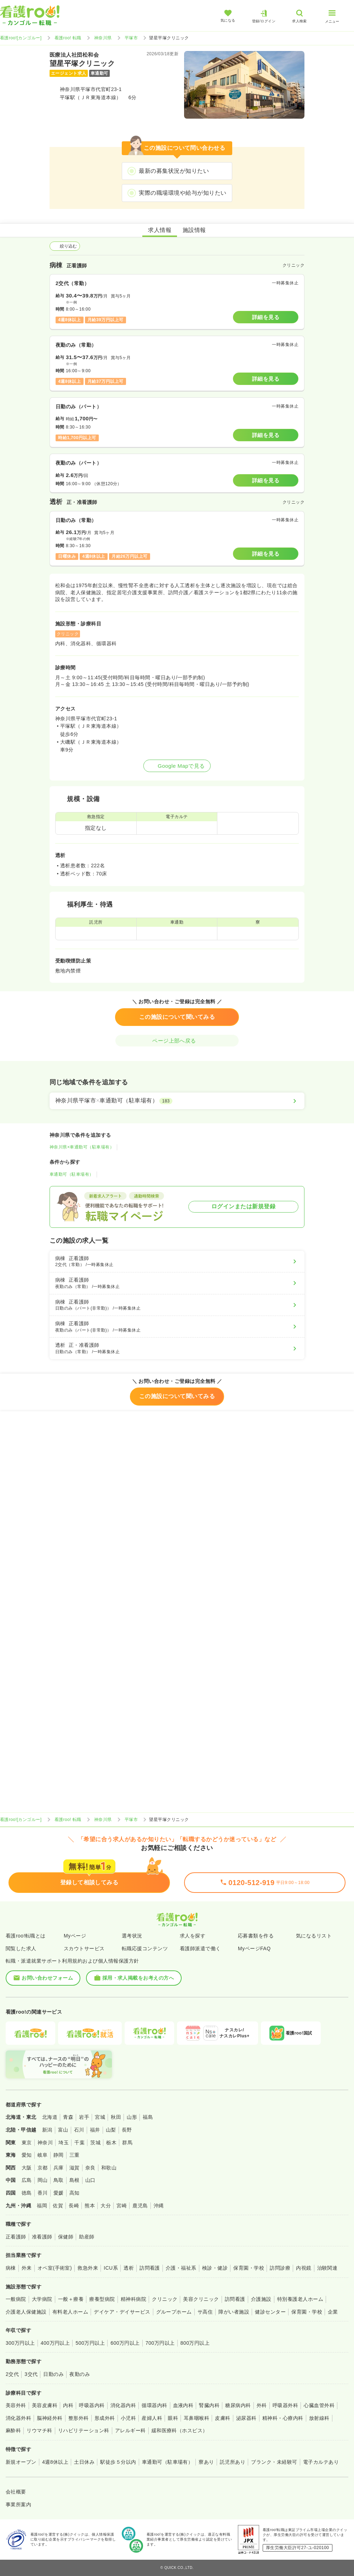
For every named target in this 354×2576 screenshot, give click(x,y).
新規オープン (21, 2462)
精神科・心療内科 (282, 2418)
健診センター (270, 2312)
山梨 (111, 2130)
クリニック (164, 2299)
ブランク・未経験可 (274, 2462)
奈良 (90, 2168)
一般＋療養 (71, 2299)
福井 (95, 2130)
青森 (68, 2117)
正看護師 (16, 2237)
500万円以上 (90, 2343)
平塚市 (131, 37)
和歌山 (108, 2168)
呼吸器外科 (285, 2405)
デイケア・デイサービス (122, 2312)
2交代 (12, 2374)
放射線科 (319, 2418)
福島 (148, 2117)
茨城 (95, 2142)
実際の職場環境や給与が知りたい (182, 193)
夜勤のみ (79, 2374)
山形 (132, 2117)
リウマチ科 (39, 2430)
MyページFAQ (254, 1948)
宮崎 (121, 2205)
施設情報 (194, 230)
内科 (68, 2405)
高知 (74, 2193)
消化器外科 (18, 2418)
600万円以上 (125, 2343)
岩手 (84, 2117)
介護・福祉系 (181, 2268)
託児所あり (232, 2462)
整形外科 (78, 2418)
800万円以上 (195, 2343)
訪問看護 (149, 2268)
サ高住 (205, 2312)
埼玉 (63, 2142)
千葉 (79, 2142)
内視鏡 (303, 2268)
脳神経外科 (49, 2418)
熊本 (90, 2205)
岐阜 (43, 2155)
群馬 (127, 2142)
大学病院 (42, 2299)
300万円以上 (20, 2343)
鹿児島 (140, 2205)
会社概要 (16, 2492)
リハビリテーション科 (83, 2430)
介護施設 (261, 2299)
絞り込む (65, 246)
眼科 (173, 2418)
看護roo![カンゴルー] (21, 37)
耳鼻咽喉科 (196, 2418)
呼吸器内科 (91, 2405)
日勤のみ (53, 2374)
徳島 (27, 2193)
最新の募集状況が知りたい (174, 171)
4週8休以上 (55, 2462)
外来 (27, 2268)
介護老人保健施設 (26, 2312)
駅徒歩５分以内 (118, 2462)
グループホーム (174, 2312)
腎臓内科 (209, 2405)
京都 (43, 2168)
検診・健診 (215, 2268)
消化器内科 (123, 2405)
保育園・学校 (248, 2268)
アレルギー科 (130, 2430)
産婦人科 (152, 2418)
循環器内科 (154, 2405)
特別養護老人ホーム (300, 2299)
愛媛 (58, 2193)
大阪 (27, 2168)
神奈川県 (103, 37)
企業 (333, 2312)
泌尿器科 (246, 2418)
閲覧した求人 (21, 1948)
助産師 (86, 2237)
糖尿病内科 (238, 2405)
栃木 (111, 2142)
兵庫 (58, 2168)
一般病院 (16, 2299)
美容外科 (16, 2405)
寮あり (206, 2462)
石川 (79, 2130)
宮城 (100, 2117)
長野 (127, 2130)
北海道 (49, 2117)
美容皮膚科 (44, 2405)
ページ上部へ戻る (177, 1041)
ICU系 (111, 2268)
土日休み (84, 2462)
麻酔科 (13, 2430)
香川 (43, 2193)
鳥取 (58, 2180)
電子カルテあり (321, 2462)
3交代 (31, 2374)
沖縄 (159, 2205)
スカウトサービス (84, 1948)
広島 (27, 2180)
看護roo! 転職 (68, 37)
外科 (262, 2405)
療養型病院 (102, 2299)
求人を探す (192, 1936)
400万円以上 (55, 2343)
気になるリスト (314, 1936)
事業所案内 (18, 2504)
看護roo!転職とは (26, 1936)
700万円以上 (160, 2343)
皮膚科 (222, 2418)
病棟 (11, 2268)
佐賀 (58, 2205)
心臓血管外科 (319, 2405)
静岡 (58, 2155)
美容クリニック (201, 2299)
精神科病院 (133, 2299)
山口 (90, 2180)
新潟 (47, 2130)
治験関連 (327, 2268)
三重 (74, 2155)
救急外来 (88, 2268)
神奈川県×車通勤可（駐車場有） (82, 1147)
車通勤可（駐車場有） (72, 1174)
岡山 (43, 2180)
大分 (106, 2205)
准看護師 (42, 2237)
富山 (63, 2130)
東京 (27, 2142)
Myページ (75, 1936)
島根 (74, 2180)
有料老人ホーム (70, 2312)
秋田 (116, 2117)
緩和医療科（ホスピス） (180, 2430)
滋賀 (74, 2168)
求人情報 (159, 230)
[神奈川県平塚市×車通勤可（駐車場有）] (177, 1101)
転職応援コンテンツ (145, 1948)
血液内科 (183, 2405)
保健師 (65, 2237)
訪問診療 (280, 2268)
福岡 (42, 2205)
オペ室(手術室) (55, 2268)
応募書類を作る (256, 1936)
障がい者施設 (233, 2312)
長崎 (74, 2205)
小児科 (128, 2418)
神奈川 (45, 2142)
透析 (129, 2268)
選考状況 (132, 1936)
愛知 (27, 2155)
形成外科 (105, 2418)
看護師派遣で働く (200, 1948)
